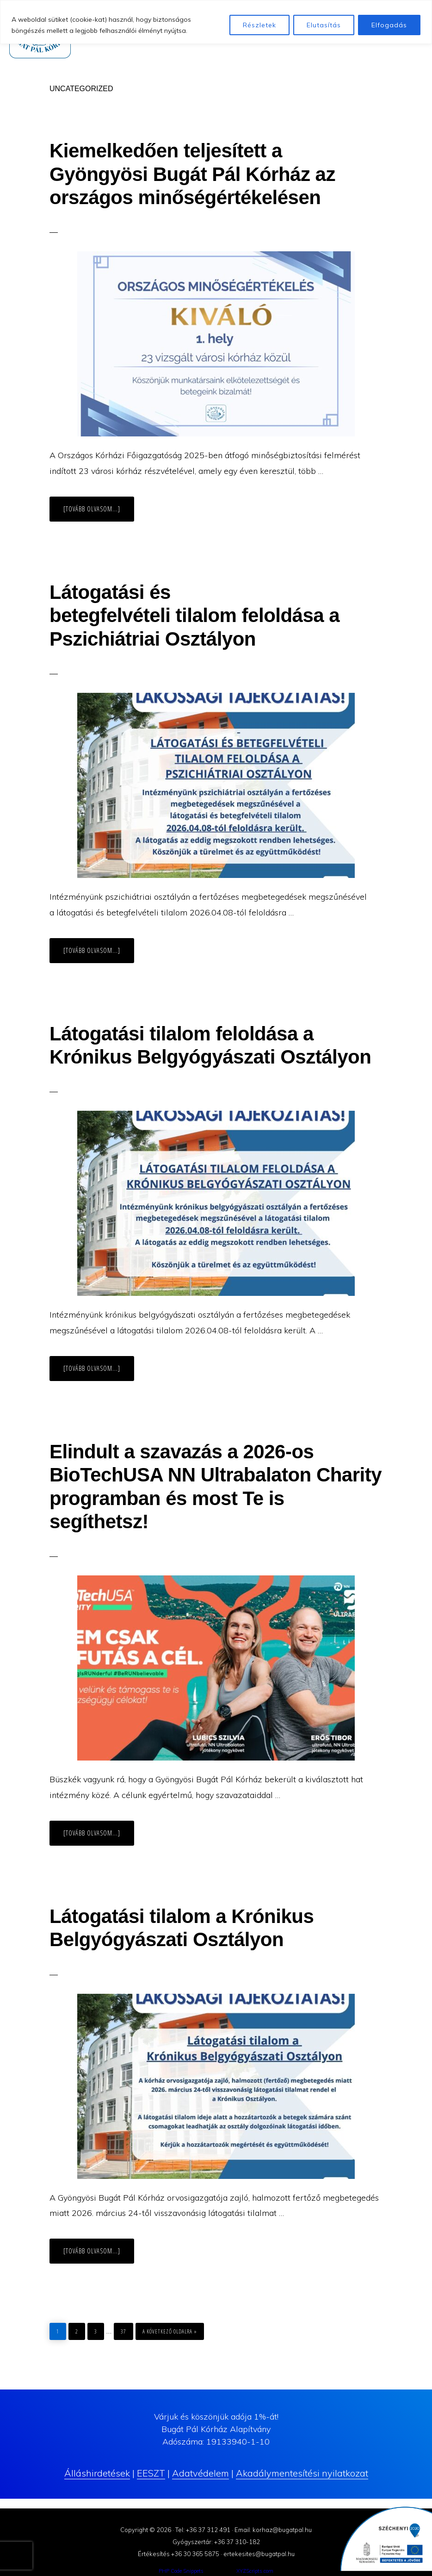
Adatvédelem (200, 2473)
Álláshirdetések (97, 2473)
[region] (216, 22)
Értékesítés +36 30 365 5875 (178, 2553)
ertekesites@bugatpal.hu (259, 2553)
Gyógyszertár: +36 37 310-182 (216, 2541)
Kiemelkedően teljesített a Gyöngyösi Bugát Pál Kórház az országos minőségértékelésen (192, 174)
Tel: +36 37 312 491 (202, 2529)
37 (126, 2329)
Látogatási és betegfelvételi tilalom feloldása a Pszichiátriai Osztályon (194, 615)
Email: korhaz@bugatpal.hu (273, 2529)
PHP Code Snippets (181, 2571)
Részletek (259, 25)
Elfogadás (389, 25)
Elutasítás (324, 25)
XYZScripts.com (254, 2571)
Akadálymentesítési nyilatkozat (302, 2473)
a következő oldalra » (169, 2329)
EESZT (151, 2473)
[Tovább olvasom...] (98, 513)
